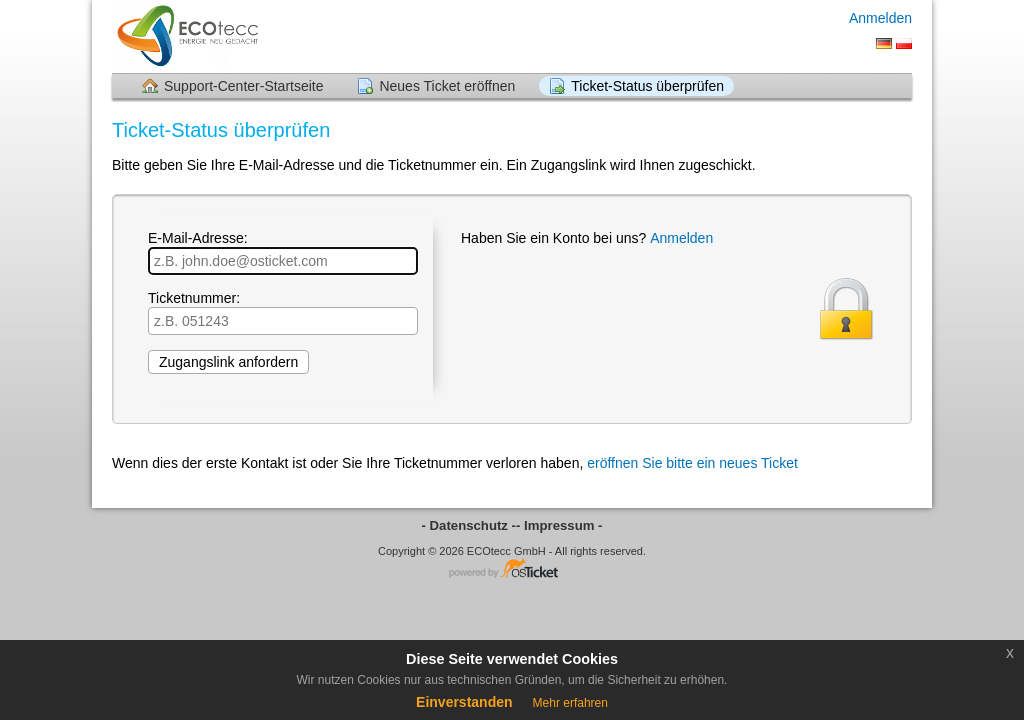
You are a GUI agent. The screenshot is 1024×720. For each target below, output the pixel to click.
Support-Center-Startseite (244, 86)
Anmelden (880, 18)
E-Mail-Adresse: (283, 252)
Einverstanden (464, 702)
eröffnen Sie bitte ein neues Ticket (692, 463)
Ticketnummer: (283, 312)
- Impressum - (559, 525)
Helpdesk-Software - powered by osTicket (512, 569)
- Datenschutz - (469, 525)
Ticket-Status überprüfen (647, 86)
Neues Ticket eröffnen (447, 86)
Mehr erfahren (570, 703)
